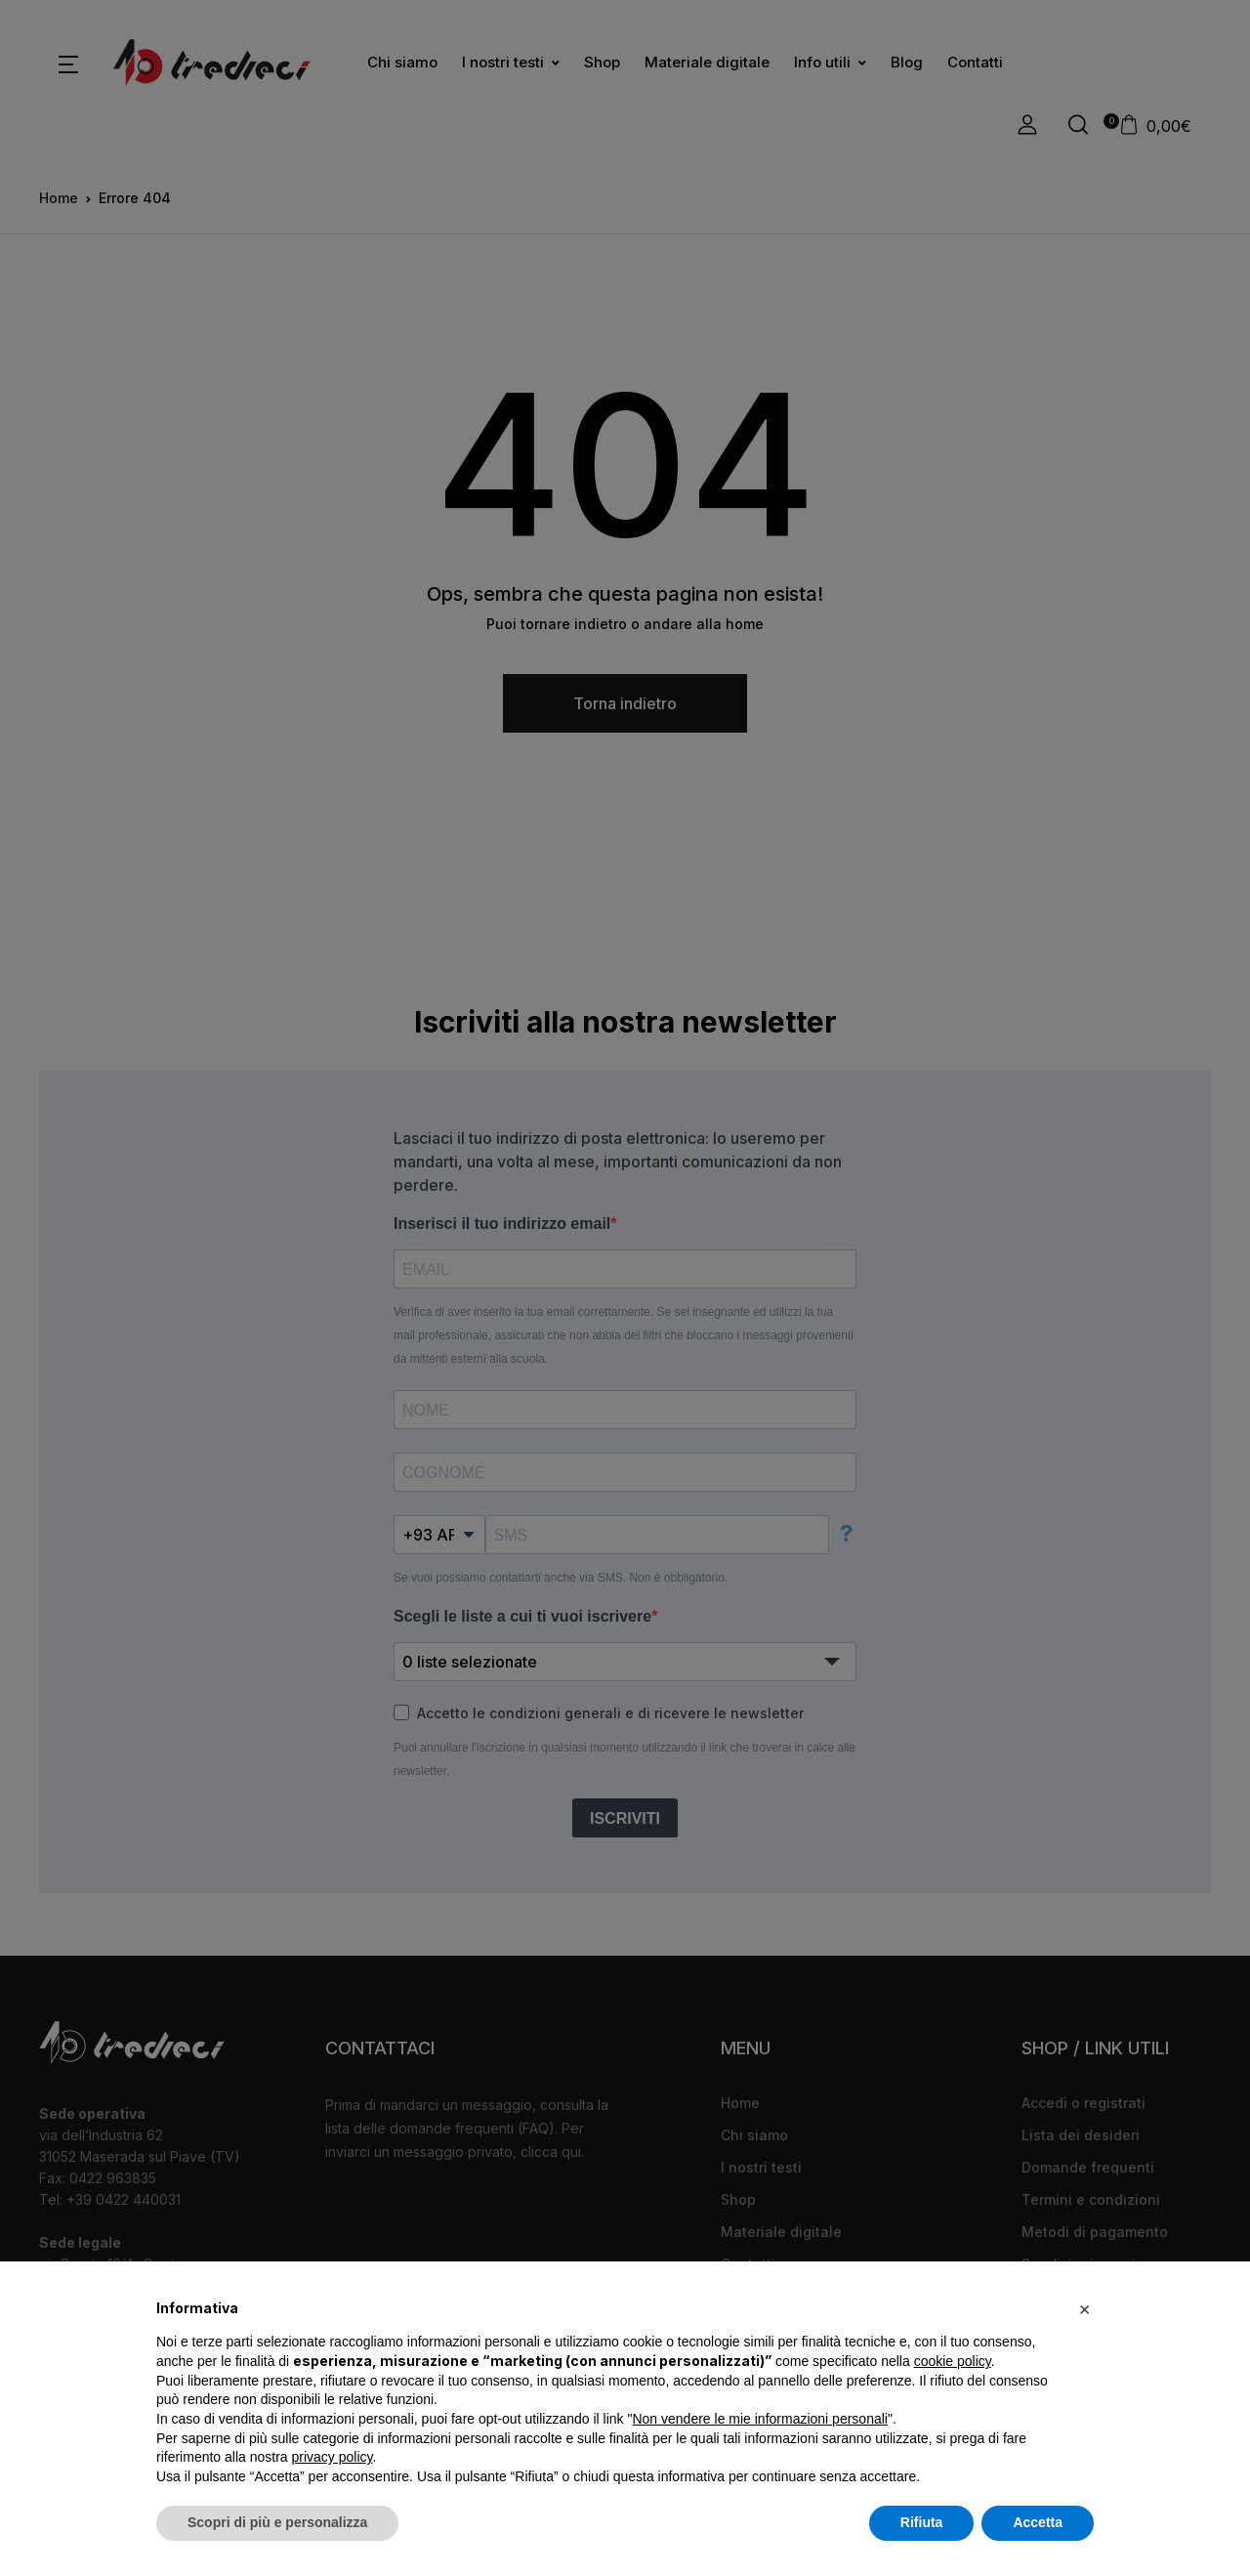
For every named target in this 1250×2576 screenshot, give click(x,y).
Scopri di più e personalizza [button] (277, 2522)
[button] (1084, 2308)
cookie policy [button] (952, 2361)
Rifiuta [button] (921, 2522)
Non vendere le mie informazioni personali (759, 2419)
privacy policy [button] (332, 2457)
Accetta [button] (1037, 2522)
